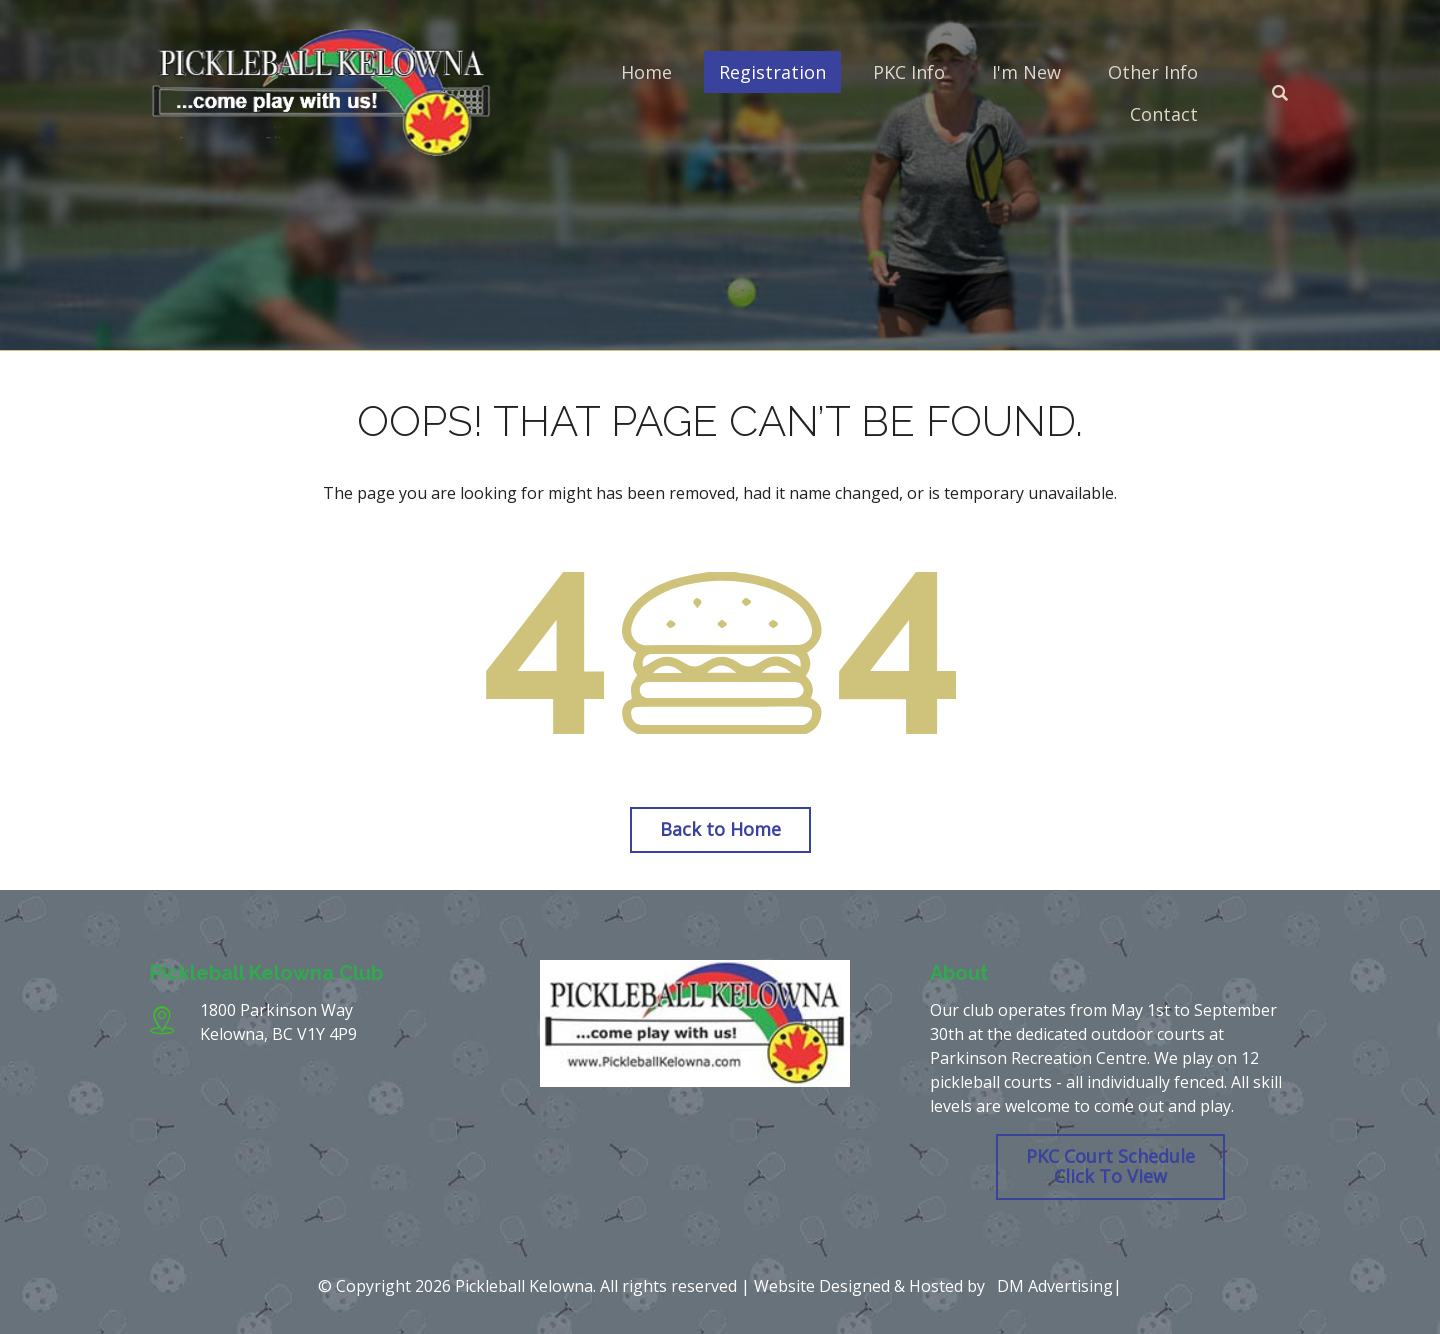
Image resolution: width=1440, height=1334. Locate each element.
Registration (772, 72)
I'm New (1026, 72)
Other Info (1153, 72)
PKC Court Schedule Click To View (1110, 1166)
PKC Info (909, 72)
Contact (1164, 114)
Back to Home (720, 829)
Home (646, 72)
